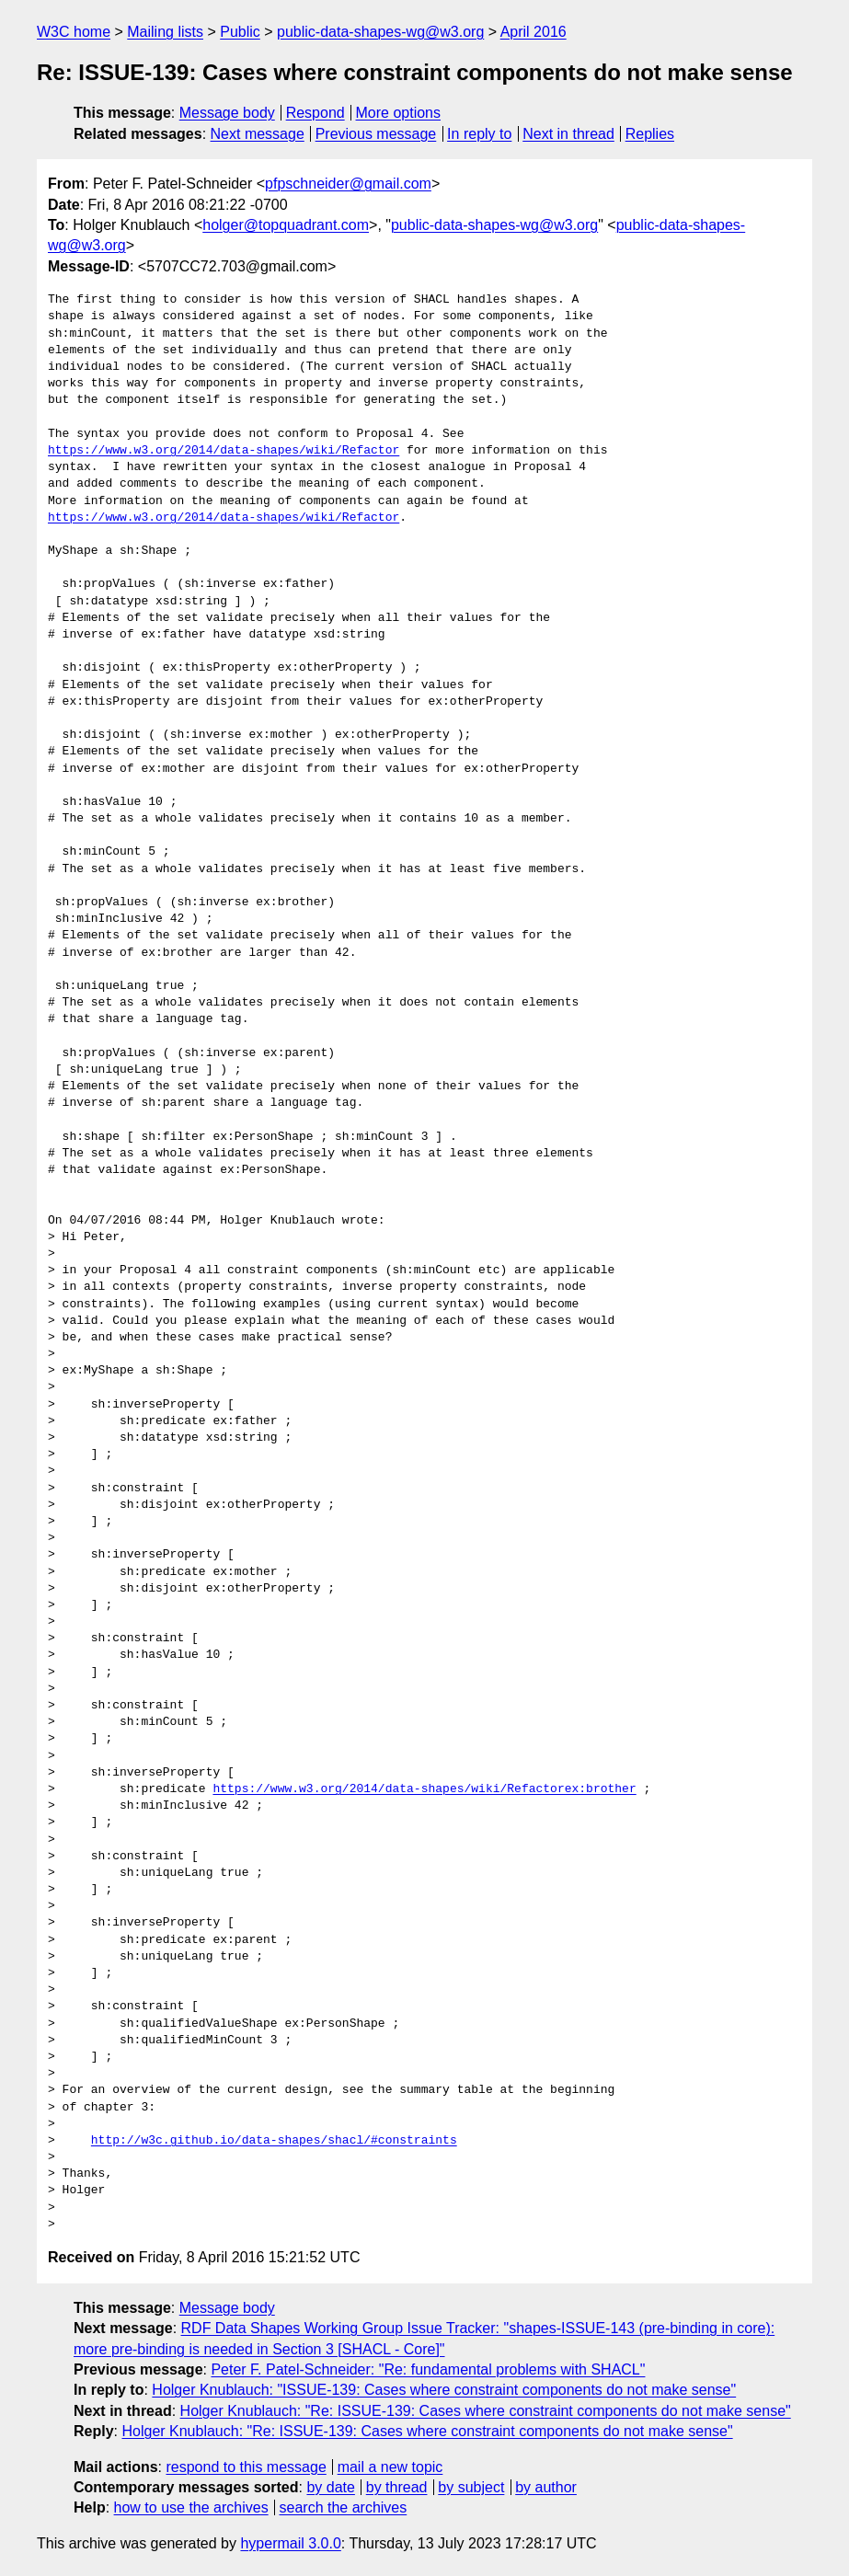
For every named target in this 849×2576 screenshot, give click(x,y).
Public (240, 32)
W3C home (73, 32)
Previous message (376, 134)
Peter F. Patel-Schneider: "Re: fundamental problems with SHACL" (428, 2369)
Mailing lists (165, 32)
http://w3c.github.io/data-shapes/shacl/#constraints (274, 2141)
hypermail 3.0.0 (290, 2543)
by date (330, 2487)
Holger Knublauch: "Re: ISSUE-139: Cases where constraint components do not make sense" (485, 2411)
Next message (257, 134)
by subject (471, 2487)
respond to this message (246, 2467)
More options (399, 113)
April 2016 (533, 32)
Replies (649, 134)
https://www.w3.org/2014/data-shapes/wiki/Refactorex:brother (424, 1789)
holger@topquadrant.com (285, 225)
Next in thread (568, 134)
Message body (227, 113)
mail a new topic (390, 2467)
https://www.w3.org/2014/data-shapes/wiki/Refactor (223, 451)
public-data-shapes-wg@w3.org (380, 32)
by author (546, 2487)
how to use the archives (191, 2507)
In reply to (479, 134)
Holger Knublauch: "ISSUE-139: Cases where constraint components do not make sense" (444, 2390)
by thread (397, 2487)
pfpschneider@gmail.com (348, 183)
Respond (315, 113)
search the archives (343, 2507)
